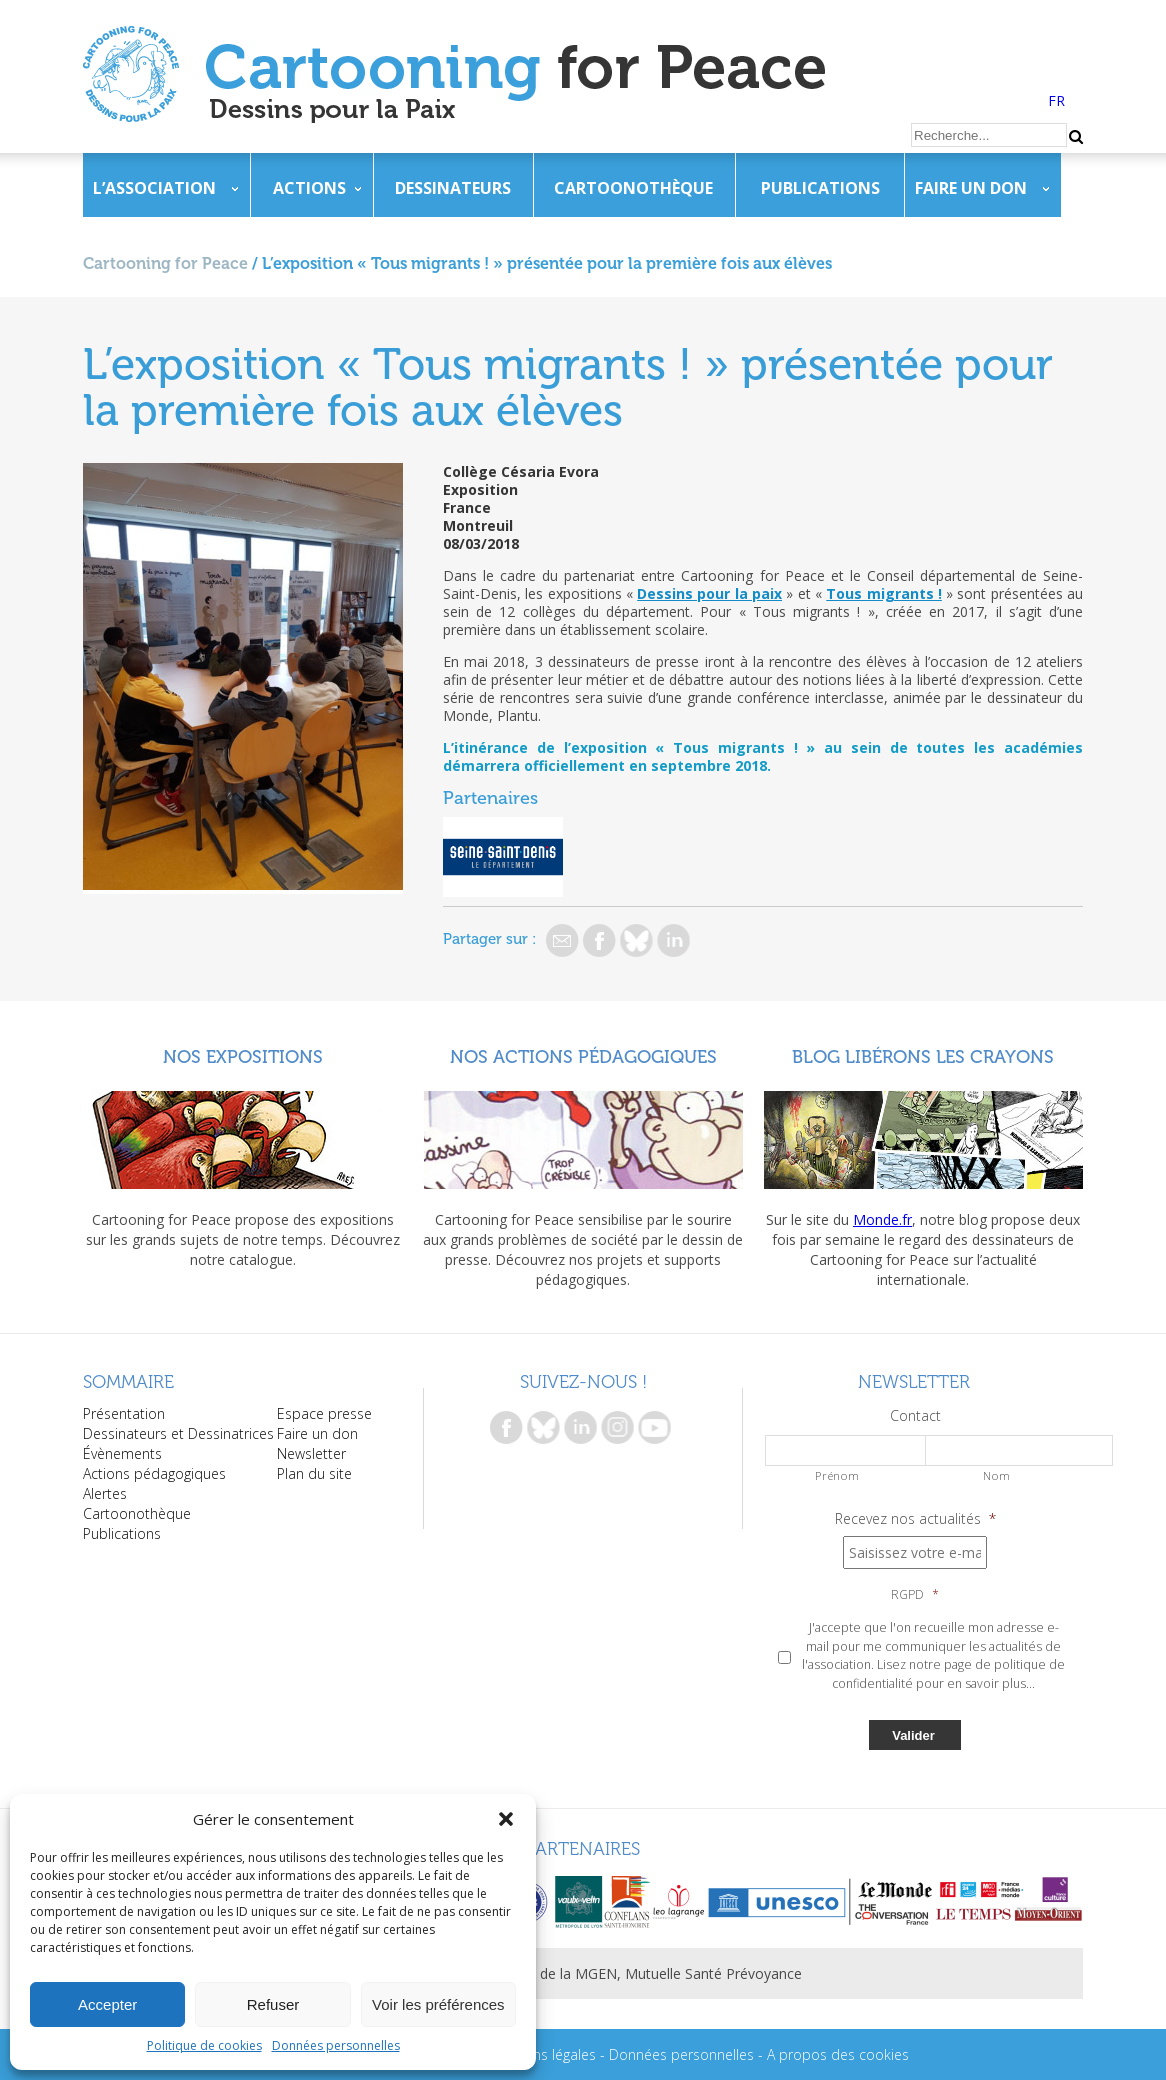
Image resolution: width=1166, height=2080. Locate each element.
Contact (915, 1416)
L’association (154, 188)
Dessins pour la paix (709, 593)
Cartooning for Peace (165, 263)
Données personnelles (336, 2045)
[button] (506, 1819)
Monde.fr (882, 1219)
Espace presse (324, 1413)
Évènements (122, 1453)
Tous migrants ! (884, 593)
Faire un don (971, 188)
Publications (820, 188)
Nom (996, 1475)
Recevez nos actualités (915, 1519)
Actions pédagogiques (154, 1473)
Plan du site (314, 1473)
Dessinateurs (453, 188)
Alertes (105, 1493)
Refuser (273, 2004)
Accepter (107, 2004)
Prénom (837, 1475)
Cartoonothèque (633, 188)
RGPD (915, 1595)
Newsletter (311, 1453)
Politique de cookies (204, 2045)
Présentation (124, 1413)
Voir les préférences (438, 2004)
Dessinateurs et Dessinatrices (178, 1433)
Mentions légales (542, 2054)
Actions (309, 188)
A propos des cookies (838, 2054)
